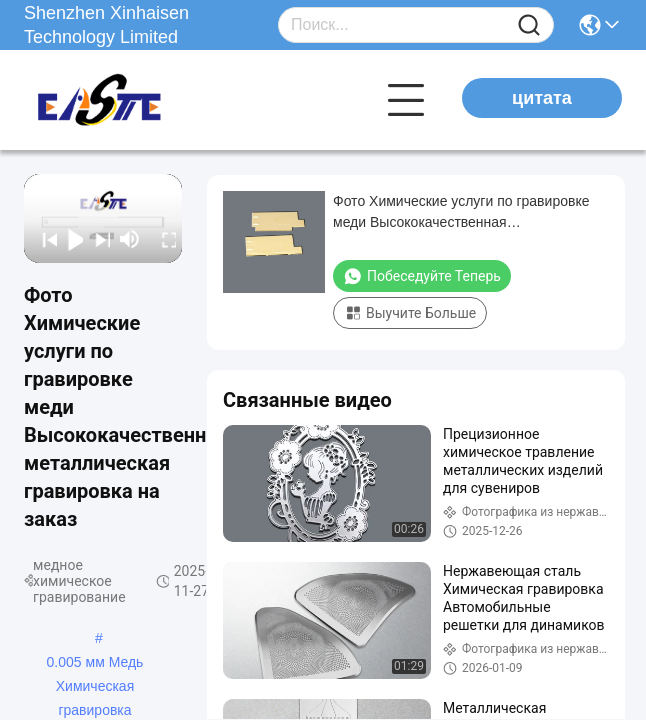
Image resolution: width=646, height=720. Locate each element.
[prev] (43, 239)
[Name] (529, 25)
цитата (542, 98)
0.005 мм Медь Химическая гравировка (95, 664)
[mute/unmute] (130, 239)
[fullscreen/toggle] (163, 239)
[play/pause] (70, 239)
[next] (96, 239)
